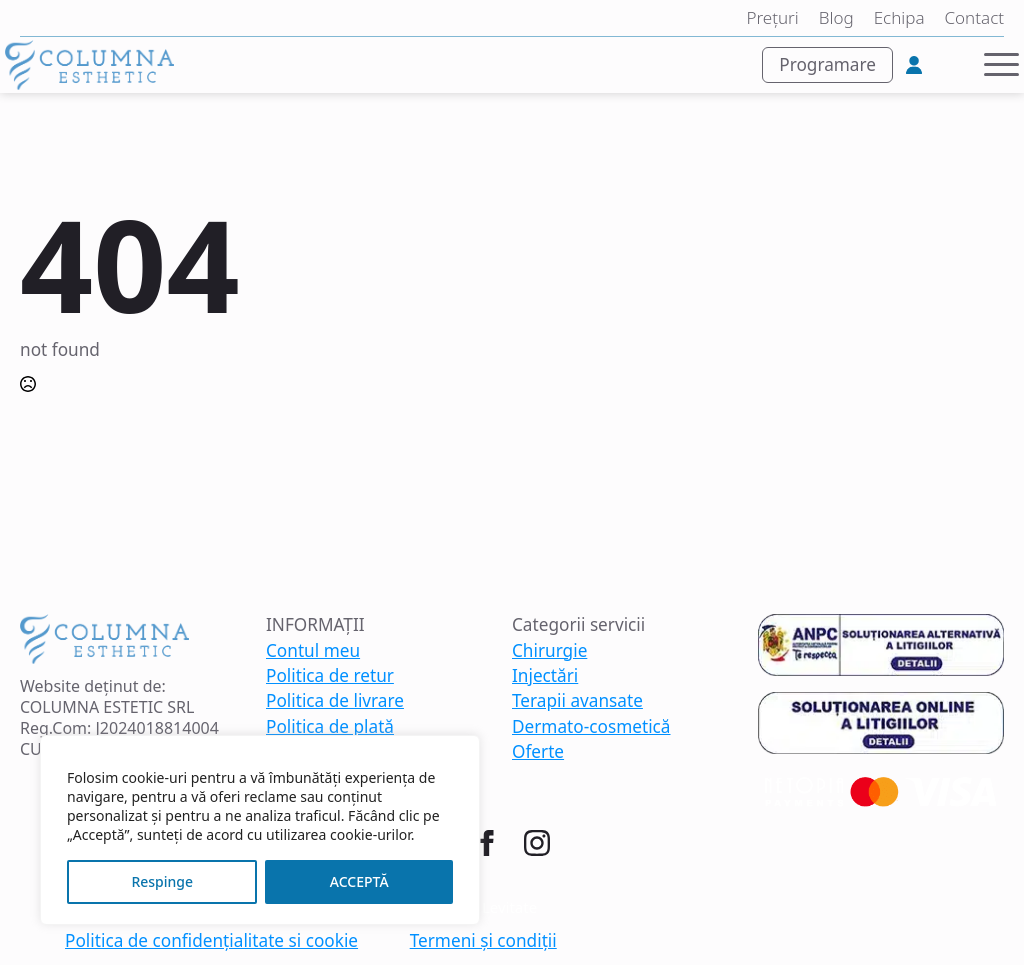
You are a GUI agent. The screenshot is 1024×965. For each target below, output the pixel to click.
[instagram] (537, 843)
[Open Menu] (1001, 64)
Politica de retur (330, 676)
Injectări (545, 676)
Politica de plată (330, 727)
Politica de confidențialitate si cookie (211, 941)
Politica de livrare (335, 701)
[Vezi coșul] (952, 65)
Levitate (509, 907)
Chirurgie (549, 651)
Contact (975, 18)
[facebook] (487, 843)
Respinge (162, 881)
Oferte (538, 752)
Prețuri (772, 18)
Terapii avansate (577, 701)
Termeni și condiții (483, 941)
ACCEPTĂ (359, 881)
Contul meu (313, 651)
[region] (260, 830)
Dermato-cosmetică (591, 727)
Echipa (899, 18)
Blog (836, 18)
